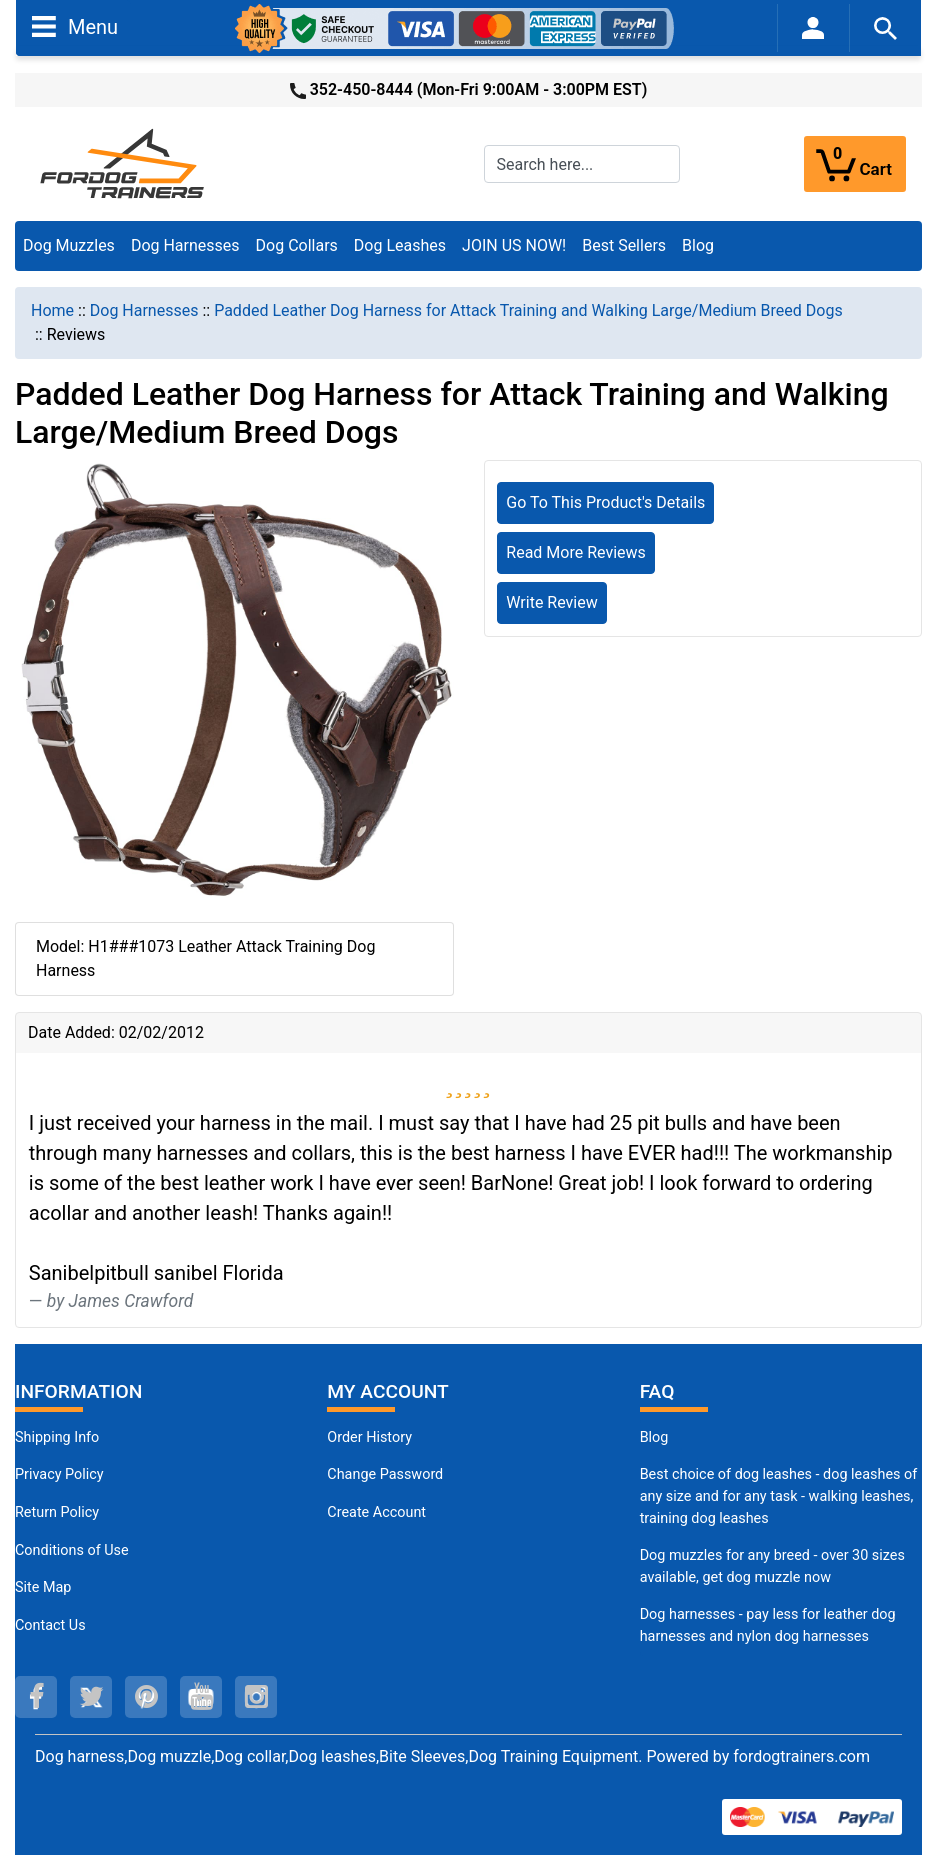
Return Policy (57, 1512)
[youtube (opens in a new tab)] (201, 1697)
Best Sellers (624, 245)
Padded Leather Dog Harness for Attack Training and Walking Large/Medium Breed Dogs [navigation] (528, 310)
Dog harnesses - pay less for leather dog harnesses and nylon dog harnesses (768, 1625)
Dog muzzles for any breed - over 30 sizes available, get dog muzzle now (772, 1566)
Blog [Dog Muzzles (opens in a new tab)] (654, 1437)
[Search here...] (582, 164)
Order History (369, 1437)
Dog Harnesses (185, 245)
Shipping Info (57, 1437)
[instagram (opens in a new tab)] (256, 1697)
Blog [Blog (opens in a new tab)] (698, 245)
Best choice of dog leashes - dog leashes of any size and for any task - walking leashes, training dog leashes (779, 1496)
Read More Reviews (576, 552)
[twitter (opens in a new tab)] (91, 1697)
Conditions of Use (72, 1550)
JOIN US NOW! (514, 245)
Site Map (43, 1587)
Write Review (551, 602)
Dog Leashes (400, 245)
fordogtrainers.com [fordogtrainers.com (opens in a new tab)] (801, 1756)
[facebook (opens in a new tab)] (36, 1697)
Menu (75, 26)
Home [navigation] (52, 310)
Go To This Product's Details (605, 502)
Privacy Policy (59, 1474)
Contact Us (50, 1625)
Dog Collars (297, 245)
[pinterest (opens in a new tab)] (146, 1697)
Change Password (385, 1474)
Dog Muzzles (69, 245)
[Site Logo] (124, 162)
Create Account (376, 1512)
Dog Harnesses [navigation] (144, 310)
